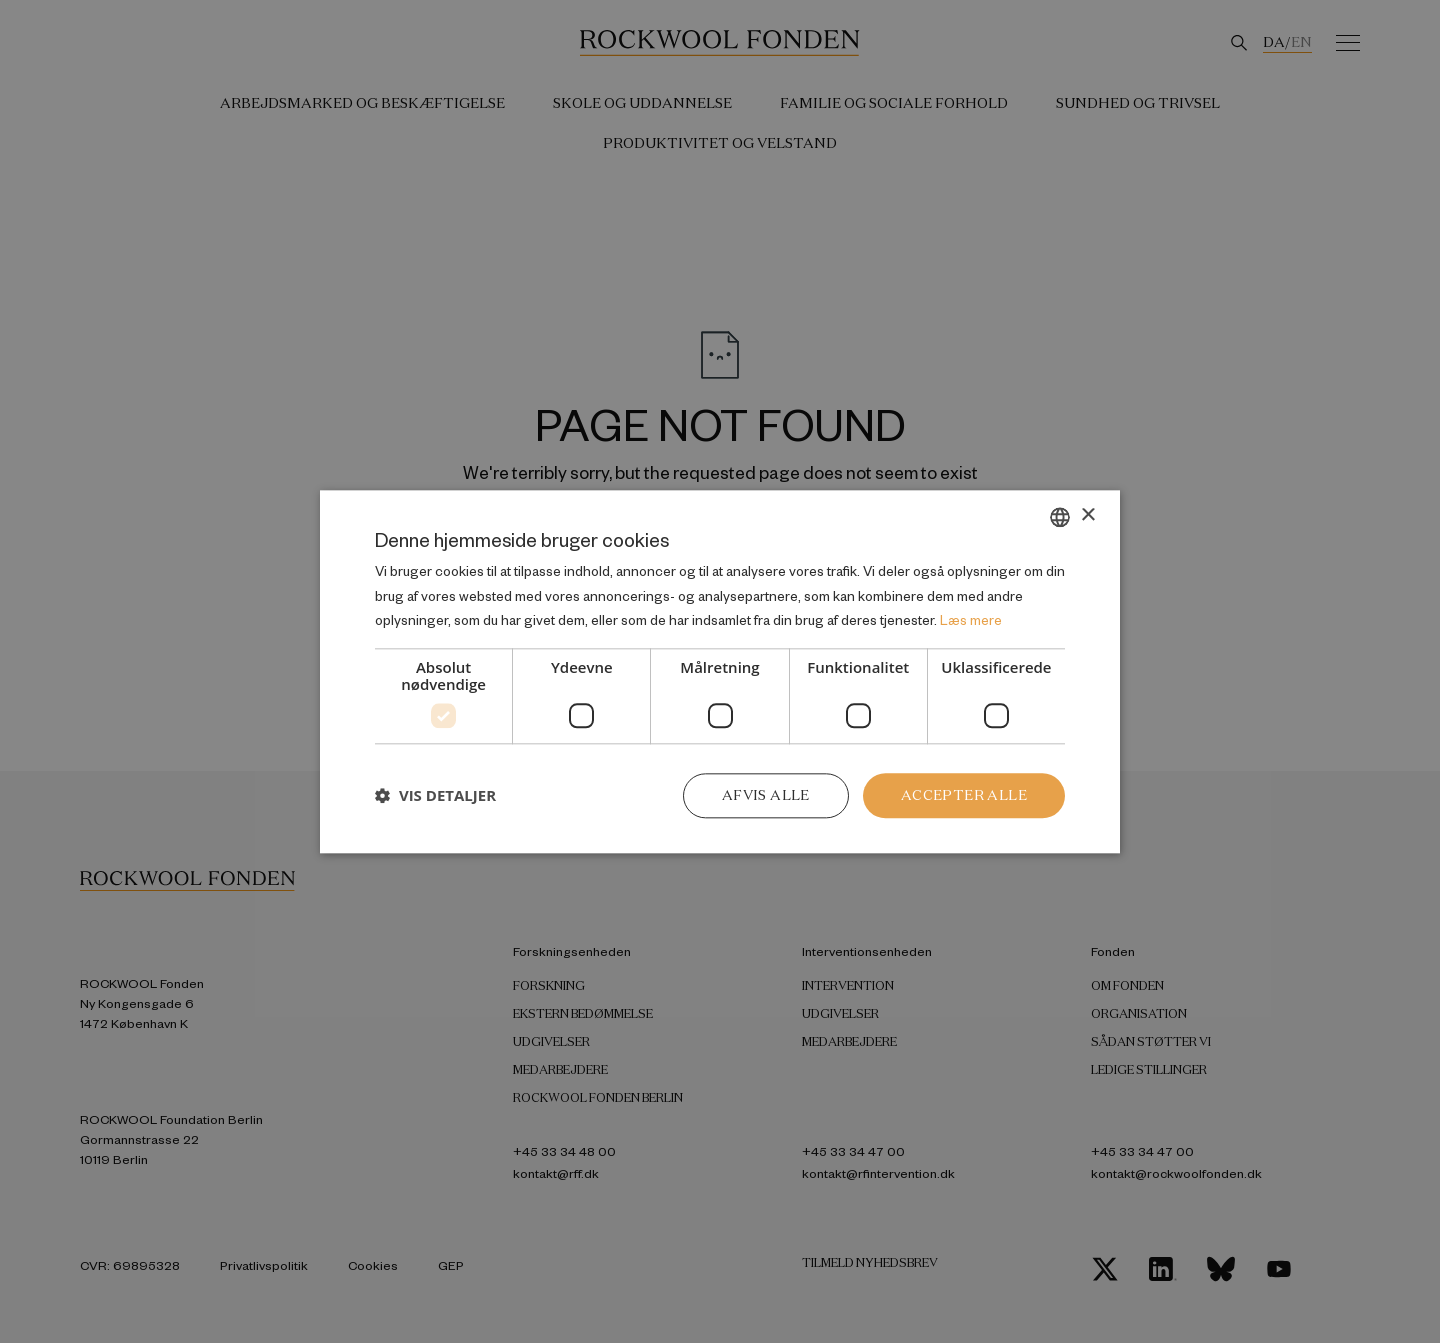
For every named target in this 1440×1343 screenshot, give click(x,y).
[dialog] (720, 671)
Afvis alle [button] (766, 795)
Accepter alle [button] (964, 795)
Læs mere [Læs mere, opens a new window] (971, 620)
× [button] (1087, 515)
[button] (435, 796)
